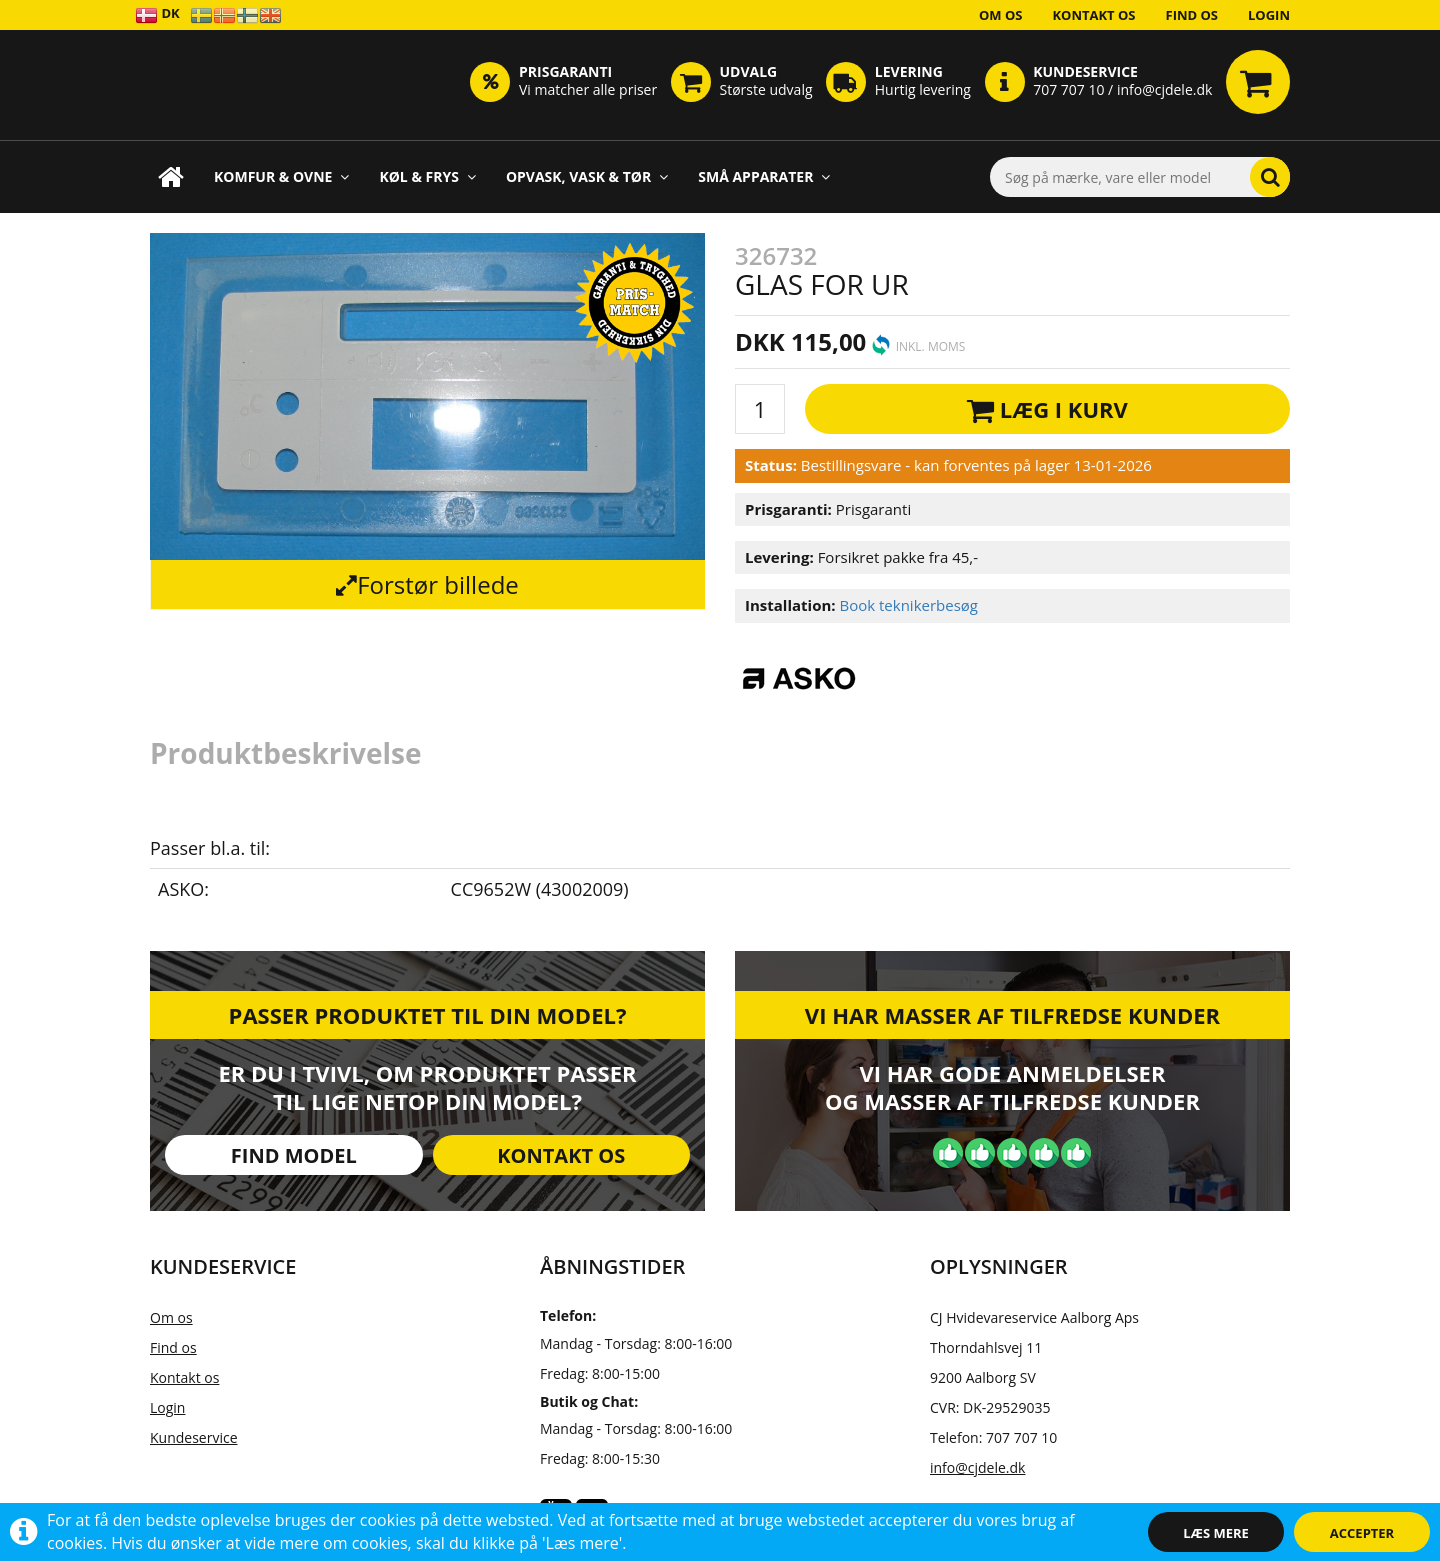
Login (1269, 15)
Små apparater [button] (764, 176)
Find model (294, 1155)
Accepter (1362, 1533)
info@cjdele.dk (977, 1467)
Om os (1001, 15)
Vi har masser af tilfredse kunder (1012, 1015)
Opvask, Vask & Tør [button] (587, 176)
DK (157, 14)
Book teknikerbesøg (908, 605)
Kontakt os (1093, 15)
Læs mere (1216, 1533)
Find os (1192, 15)
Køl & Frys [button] (427, 176)
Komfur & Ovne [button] (281, 176)
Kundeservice (194, 1437)
